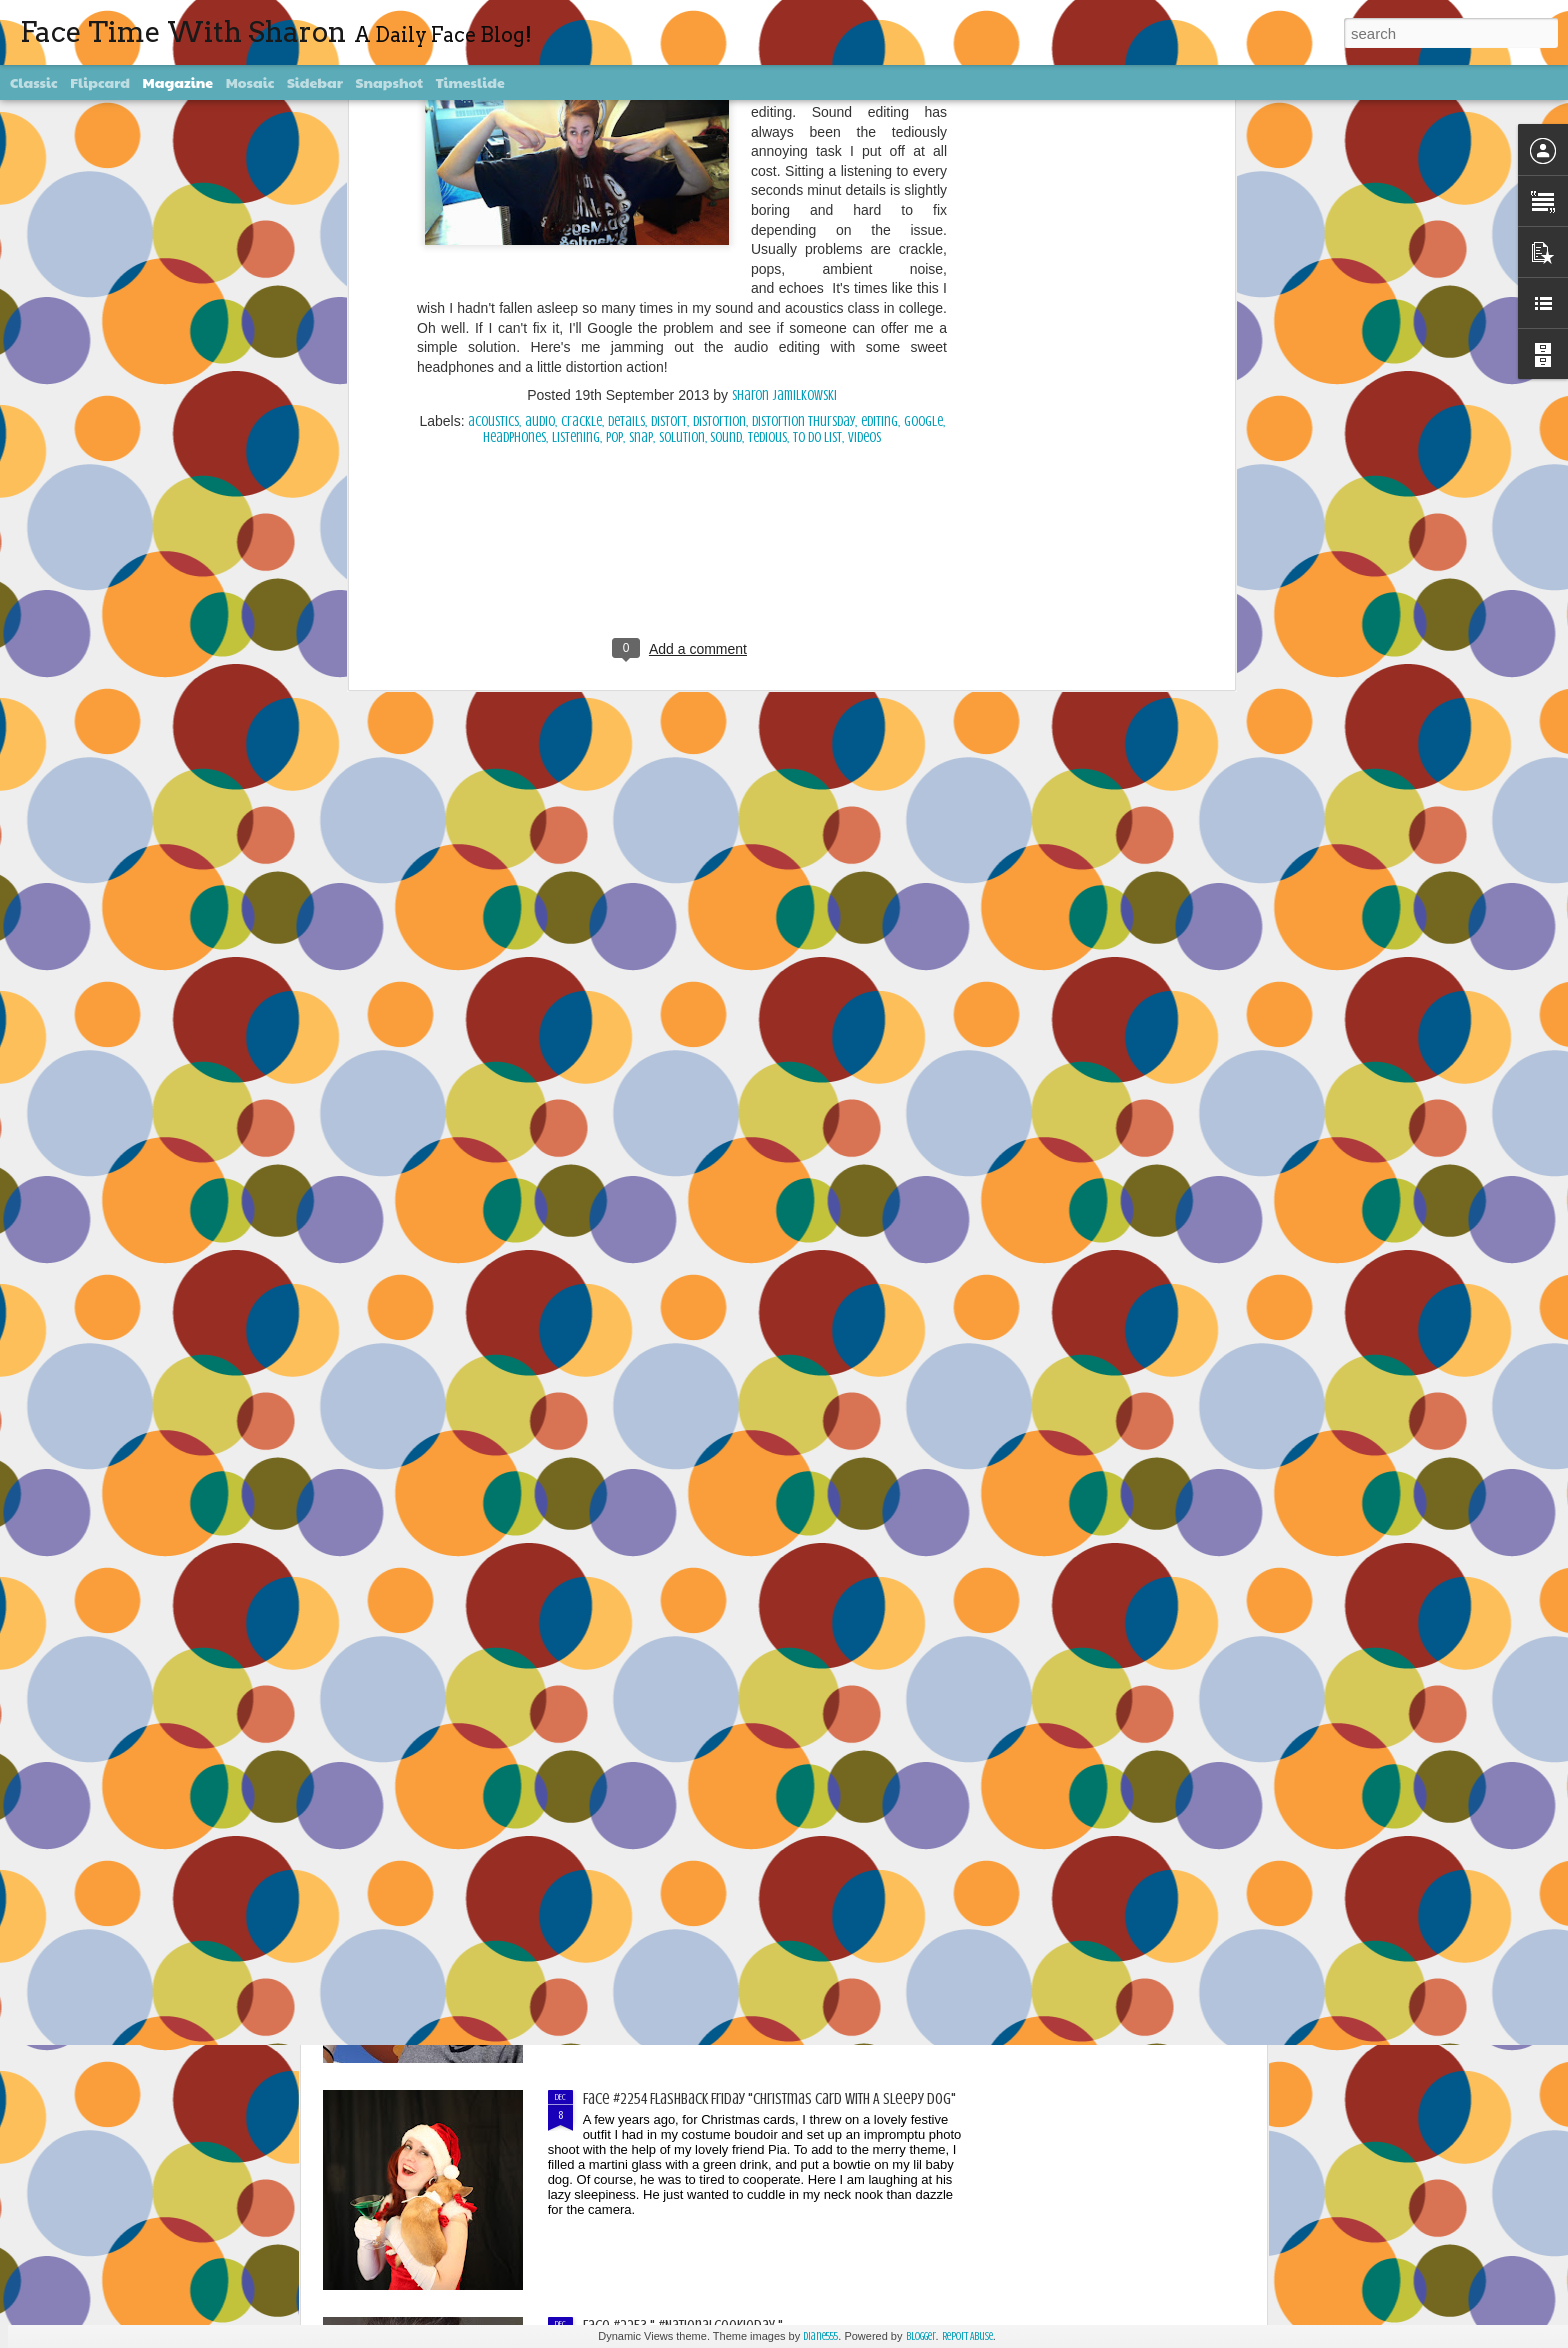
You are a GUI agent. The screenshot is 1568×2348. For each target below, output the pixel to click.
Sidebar (315, 82)
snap (641, 119)
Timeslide (470, 82)
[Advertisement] (682, 248)
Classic (34, 82)
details (626, 103)
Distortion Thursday (803, 103)
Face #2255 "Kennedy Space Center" (687, 1872)
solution (682, 119)
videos (864, 119)
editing (879, 103)
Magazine (178, 82)
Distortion (719, 103)
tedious (767, 119)
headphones (514, 119)
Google (923, 103)
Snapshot (389, 82)
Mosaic (250, 82)
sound (726, 119)
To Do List (817, 119)
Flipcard (100, 82)
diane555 (820, 2336)
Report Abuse (967, 2336)
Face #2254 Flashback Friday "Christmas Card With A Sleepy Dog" (769, 2099)
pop (614, 119)
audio (540, 103)
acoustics (493, 103)
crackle (581, 103)
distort (669, 103)
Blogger (921, 2336)
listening (576, 119)
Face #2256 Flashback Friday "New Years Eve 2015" (728, 1645)
